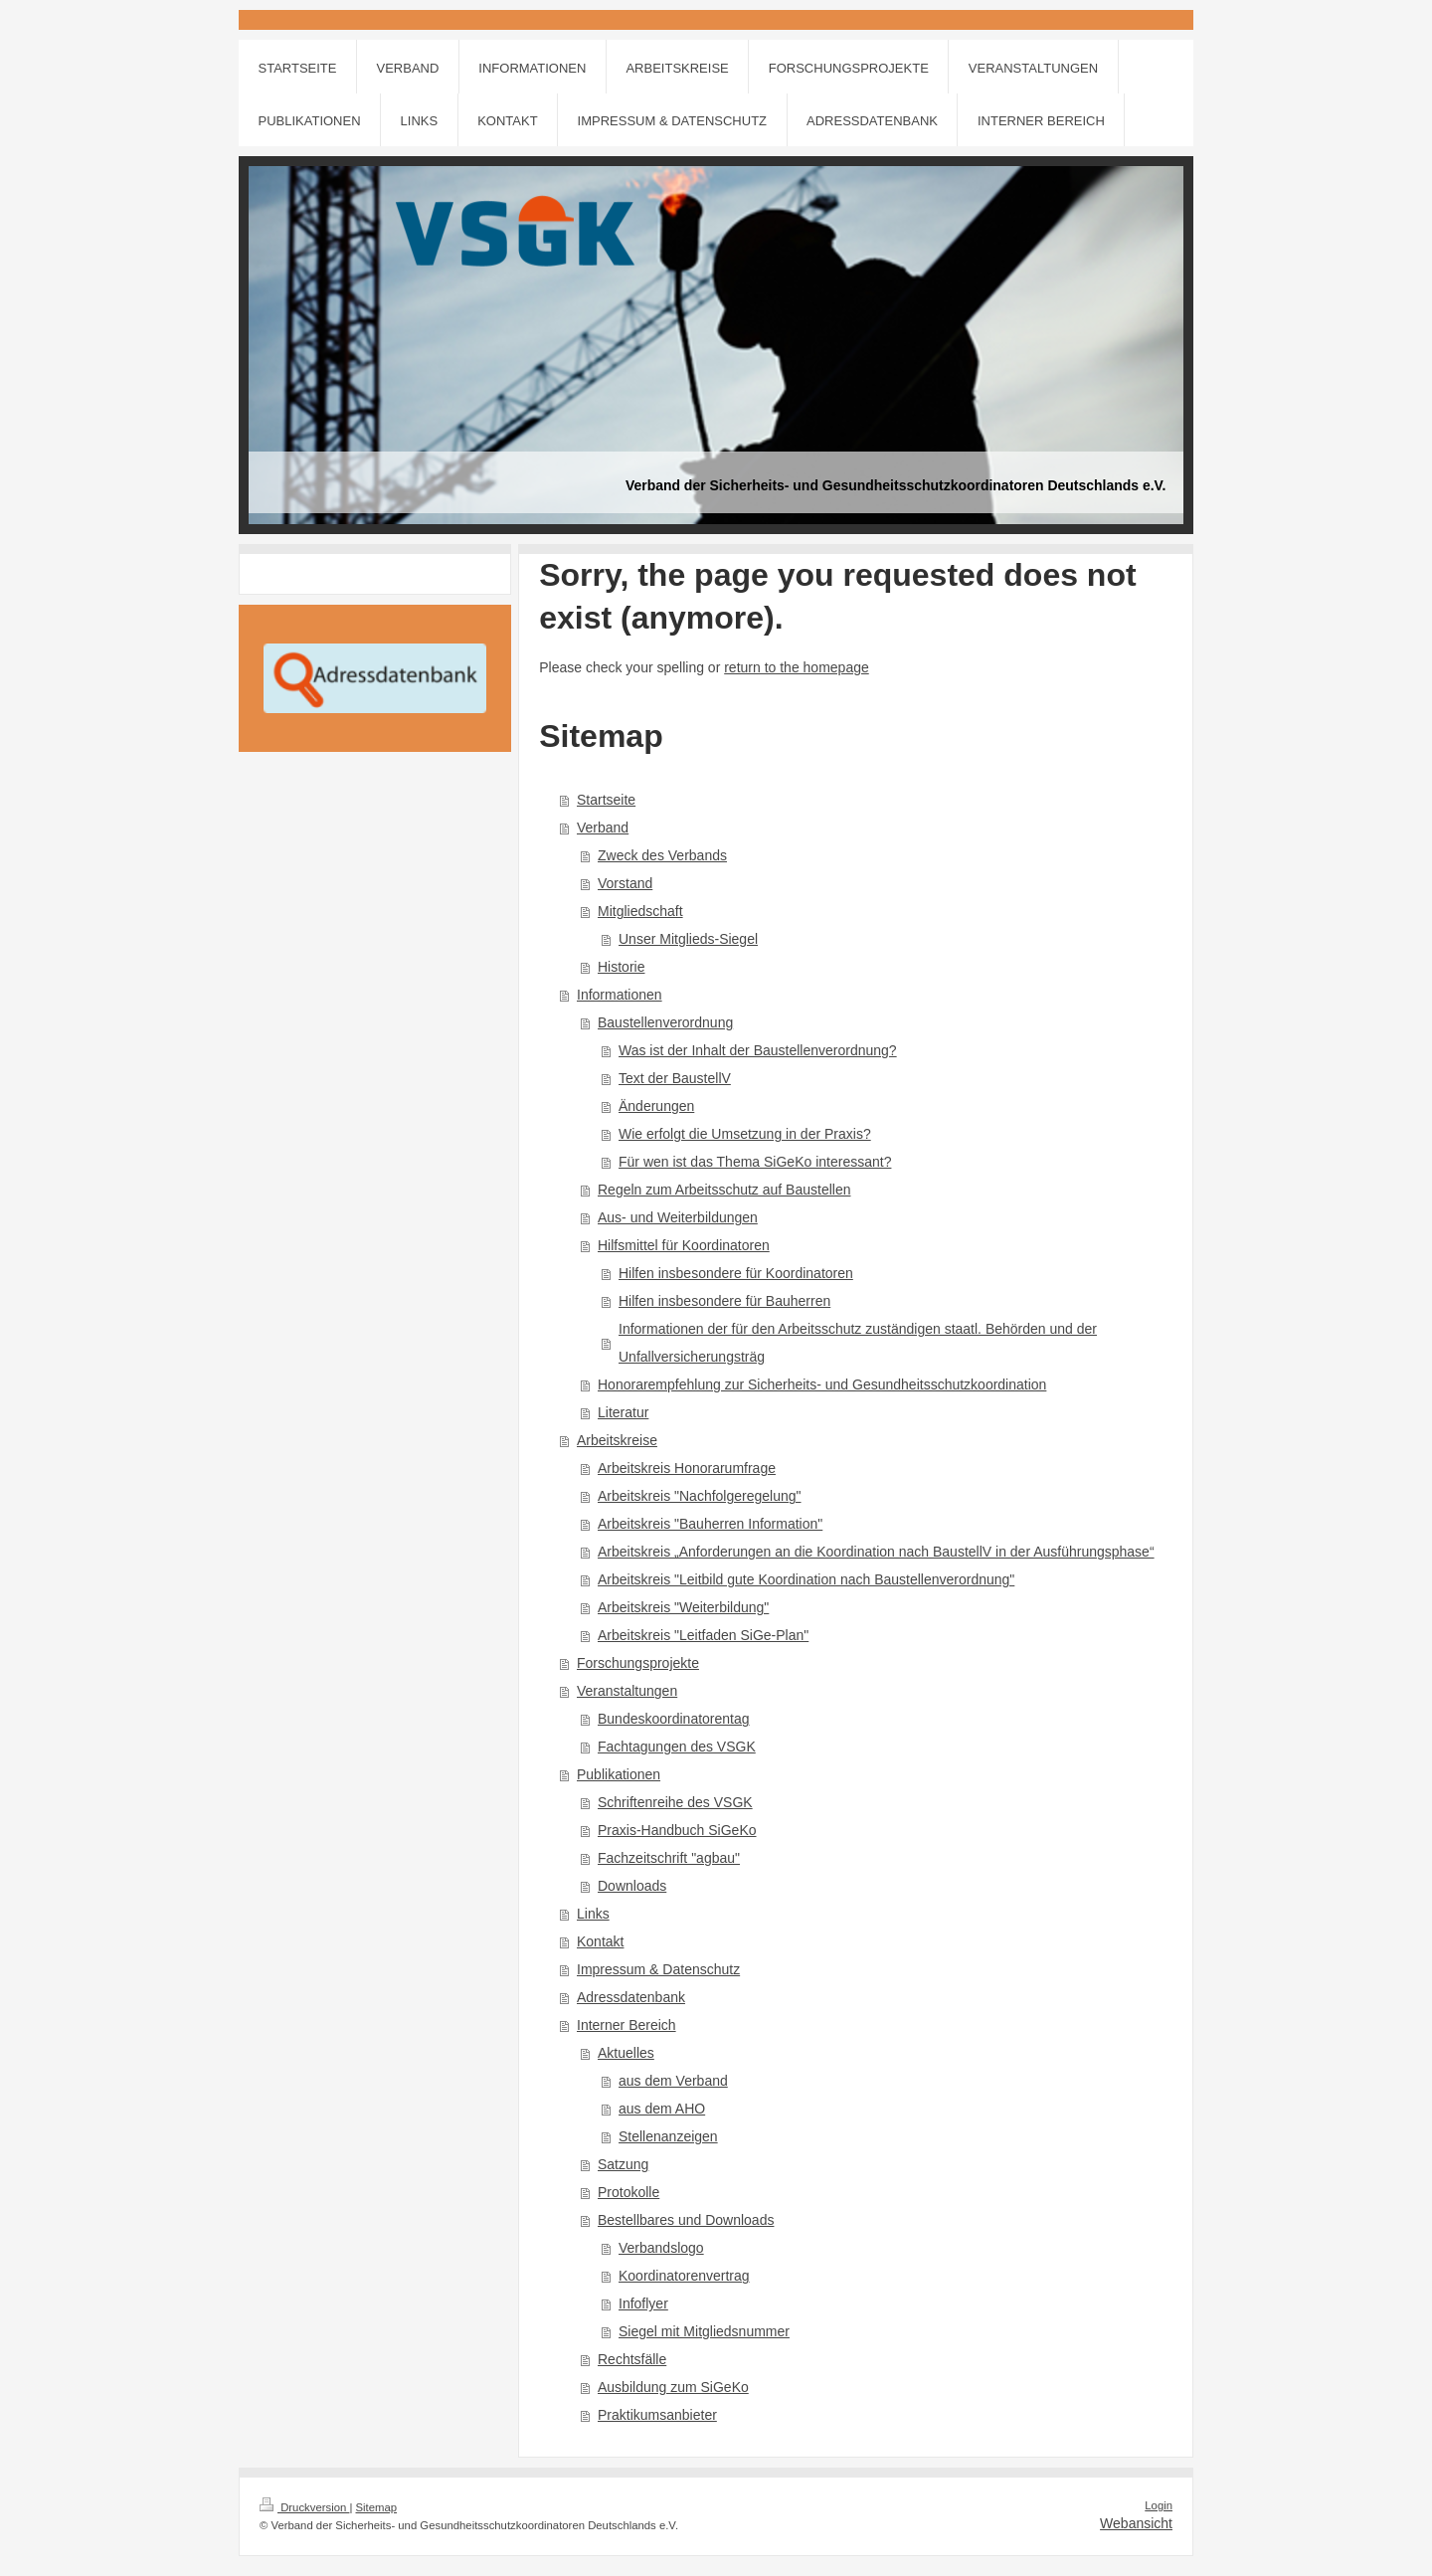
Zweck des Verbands (662, 855)
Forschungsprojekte (638, 1663)
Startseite (606, 800)
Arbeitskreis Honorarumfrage (687, 1468)
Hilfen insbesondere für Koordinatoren (736, 1273)
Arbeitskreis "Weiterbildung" (683, 1607)
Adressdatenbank (631, 1997)
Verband (602, 827)
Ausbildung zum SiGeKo (673, 2387)
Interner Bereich (626, 2025)
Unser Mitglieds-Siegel (688, 939)
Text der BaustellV (675, 1078)
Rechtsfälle (632, 2359)
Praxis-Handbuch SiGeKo (677, 1830)
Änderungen (656, 1106)
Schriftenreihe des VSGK (675, 1802)
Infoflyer (643, 2303)
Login (1158, 2505)
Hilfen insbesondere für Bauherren (724, 1301)
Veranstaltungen (627, 1691)
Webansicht (1136, 2523)
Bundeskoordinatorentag (674, 1719)
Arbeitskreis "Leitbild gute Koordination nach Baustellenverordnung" (806, 1579)
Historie (621, 967)
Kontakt (600, 1941)
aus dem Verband (673, 2081)
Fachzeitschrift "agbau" (669, 1858)
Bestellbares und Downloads (686, 2220)
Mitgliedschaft (640, 911)
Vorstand (625, 883)
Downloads (632, 1886)
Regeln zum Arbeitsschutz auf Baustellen (724, 1189)
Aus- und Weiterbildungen (678, 1217)
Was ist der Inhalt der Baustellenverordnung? (758, 1050)
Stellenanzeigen (668, 2136)
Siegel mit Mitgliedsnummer (704, 2331)
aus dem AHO (662, 2108)
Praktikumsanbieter (657, 2415)
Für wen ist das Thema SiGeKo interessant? (755, 1162)
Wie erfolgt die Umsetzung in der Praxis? (745, 1134)
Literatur (623, 1412)
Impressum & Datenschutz (658, 1969)
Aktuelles (626, 2053)
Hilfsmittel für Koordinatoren (684, 1245)
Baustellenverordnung (665, 1022)
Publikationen (618, 1774)
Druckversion (304, 2507)
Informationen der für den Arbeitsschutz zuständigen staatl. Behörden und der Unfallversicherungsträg (858, 1343)
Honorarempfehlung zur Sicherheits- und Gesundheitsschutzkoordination (822, 1384)
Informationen (619, 995)
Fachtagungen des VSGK (677, 1746)
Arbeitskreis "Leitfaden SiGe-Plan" (703, 1635)
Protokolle (628, 2192)
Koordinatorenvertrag (684, 2276)
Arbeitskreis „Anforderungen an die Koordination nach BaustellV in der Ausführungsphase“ (876, 1552)
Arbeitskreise (617, 1440)
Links (593, 1914)
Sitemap (377, 2507)
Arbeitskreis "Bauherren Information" (710, 1524)
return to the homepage (796, 667)
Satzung (623, 2164)
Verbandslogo (661, 2248)
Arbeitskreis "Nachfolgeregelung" (700, 1496)
